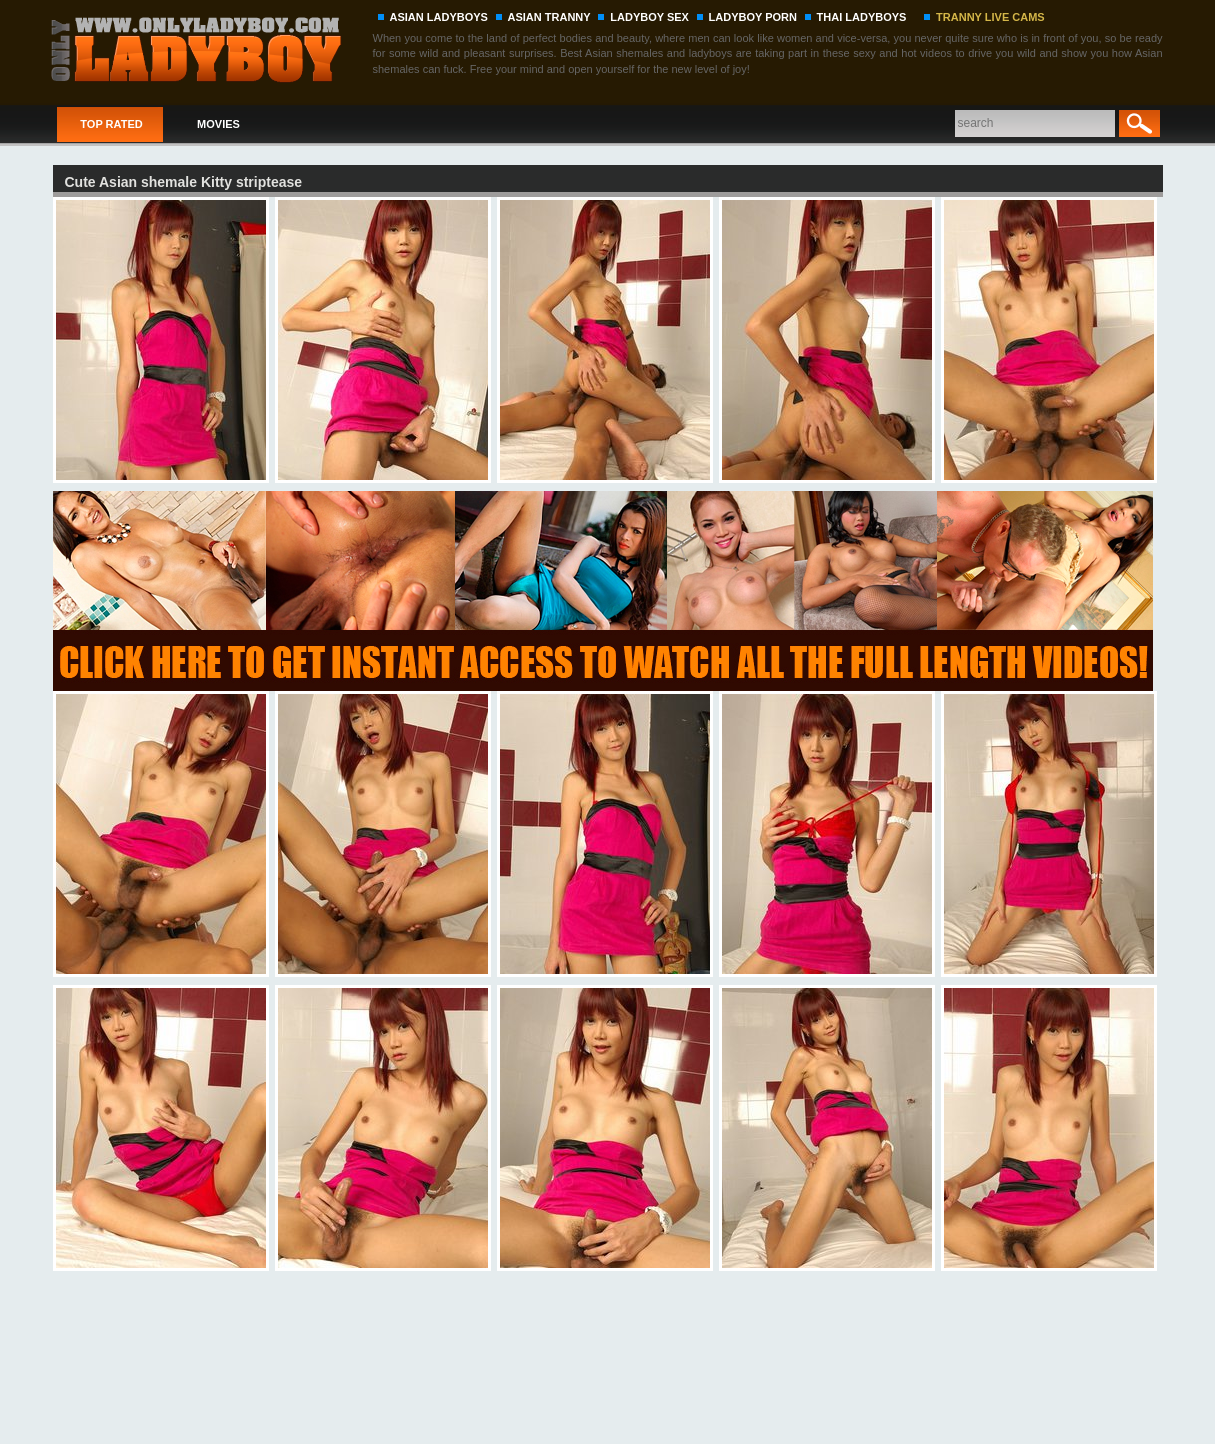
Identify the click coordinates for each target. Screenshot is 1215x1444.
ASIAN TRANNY (549, 17)
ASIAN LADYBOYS (439, 17)
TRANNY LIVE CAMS (990, 17)
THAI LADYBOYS (862, 17)
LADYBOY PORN (753, 17)
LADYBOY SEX (649, 17)
